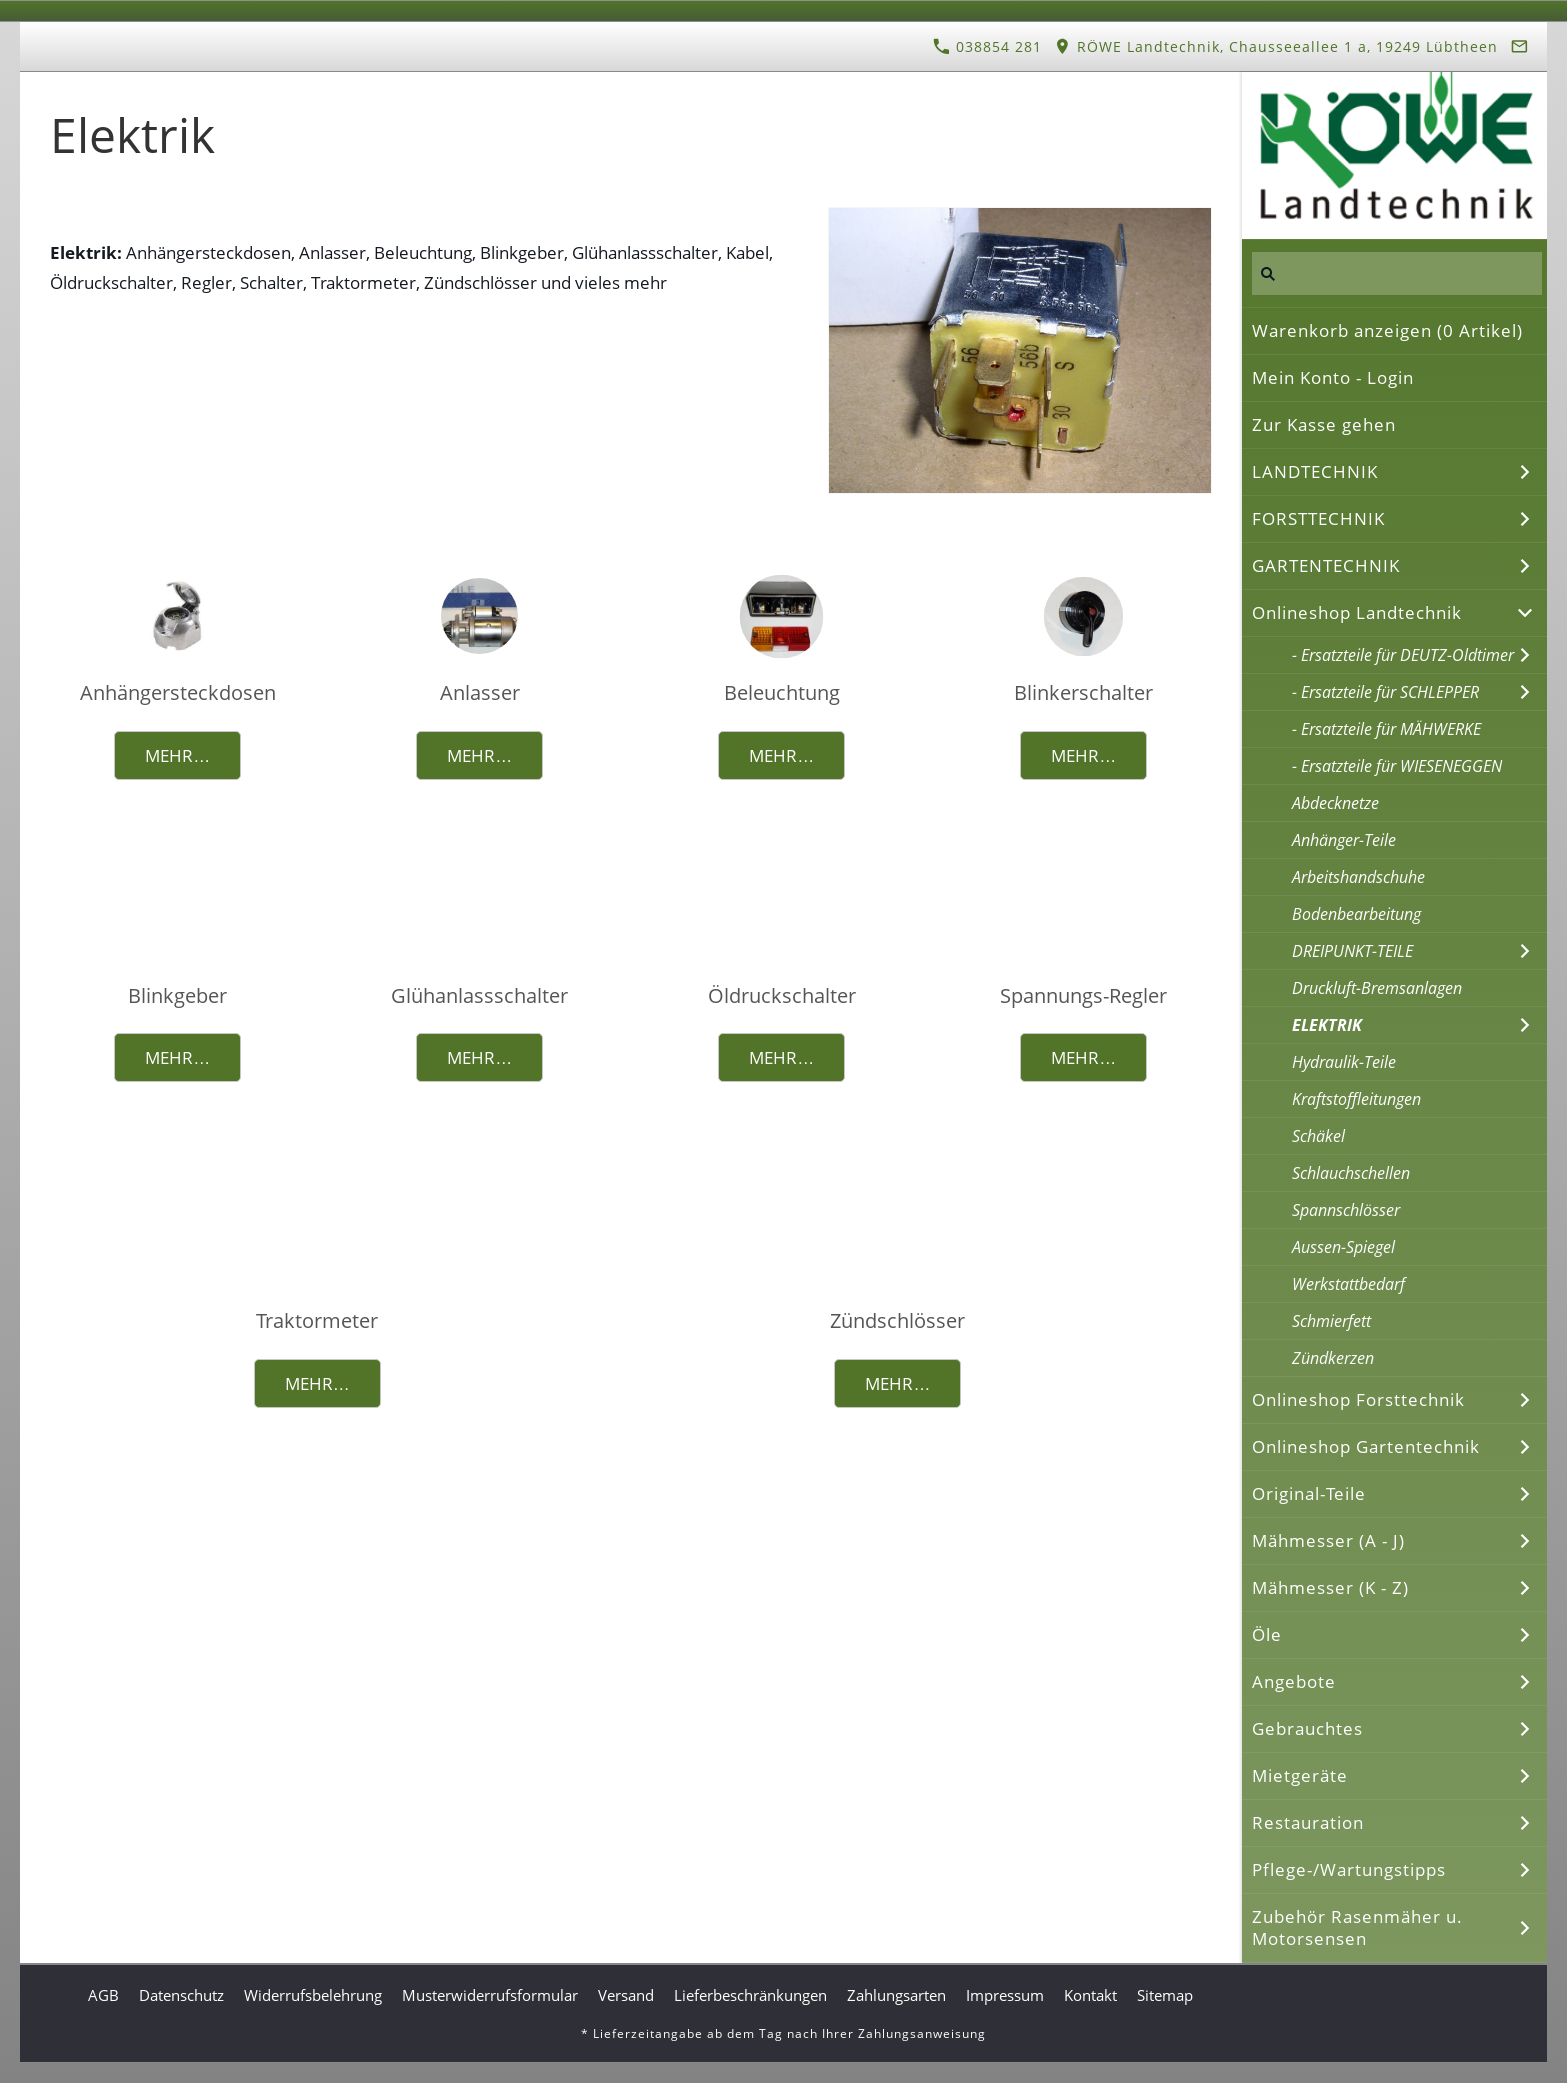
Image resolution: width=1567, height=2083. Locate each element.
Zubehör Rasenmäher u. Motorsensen (1357, 1927)
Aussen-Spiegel (1343, 1247)
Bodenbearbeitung (1356, 914)
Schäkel (1318, 1136)
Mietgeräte (1300, 1775)
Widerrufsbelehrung (313, 1995)
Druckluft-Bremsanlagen (1377, 988)
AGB (103, 1995)
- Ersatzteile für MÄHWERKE (1386, 729)
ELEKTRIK (1327, 1025)
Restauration (1308, 1822)
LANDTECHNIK (1315, 471)
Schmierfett (1331, 1321)
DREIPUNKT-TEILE (1352, 951)
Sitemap (1165, 1995)
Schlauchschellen (1351, 1173)
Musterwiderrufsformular (490, 1995)
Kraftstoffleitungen (1356, 1099)
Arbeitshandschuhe (1358, 877)
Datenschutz (181, 1995)
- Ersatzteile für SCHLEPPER (1385, 692)
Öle (1267, 1634)
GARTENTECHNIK (1326, 565)
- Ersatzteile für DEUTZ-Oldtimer (1403, 655)
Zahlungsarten (896, 1995)
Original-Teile (1309, 1493)
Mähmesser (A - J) (1328, 1540)
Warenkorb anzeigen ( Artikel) (1387, 330)
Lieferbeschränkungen (750, 1995)
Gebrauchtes (1307, 1728)
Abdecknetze (1335, 803)
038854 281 (987, 46)
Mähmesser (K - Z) (1330, 1587)
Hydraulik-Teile (1344, 1062)
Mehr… (177, 755)
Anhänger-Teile (1344, 840)
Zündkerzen (1333, 1358)
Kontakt (1090, 1995)
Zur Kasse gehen (1324, 424)
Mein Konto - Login (1333, 377)
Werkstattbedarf (1348, 1284)
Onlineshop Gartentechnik (1366, 1446)
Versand (626, 1995)
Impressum (1005, 1995)
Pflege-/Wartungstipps (1349, 1869)
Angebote (1294, 1681)
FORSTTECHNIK (1318, 518)
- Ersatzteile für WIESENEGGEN (1397, 766)
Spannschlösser (1346, 1210)
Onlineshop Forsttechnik (1358, 1399)
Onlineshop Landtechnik (1357, 612)
